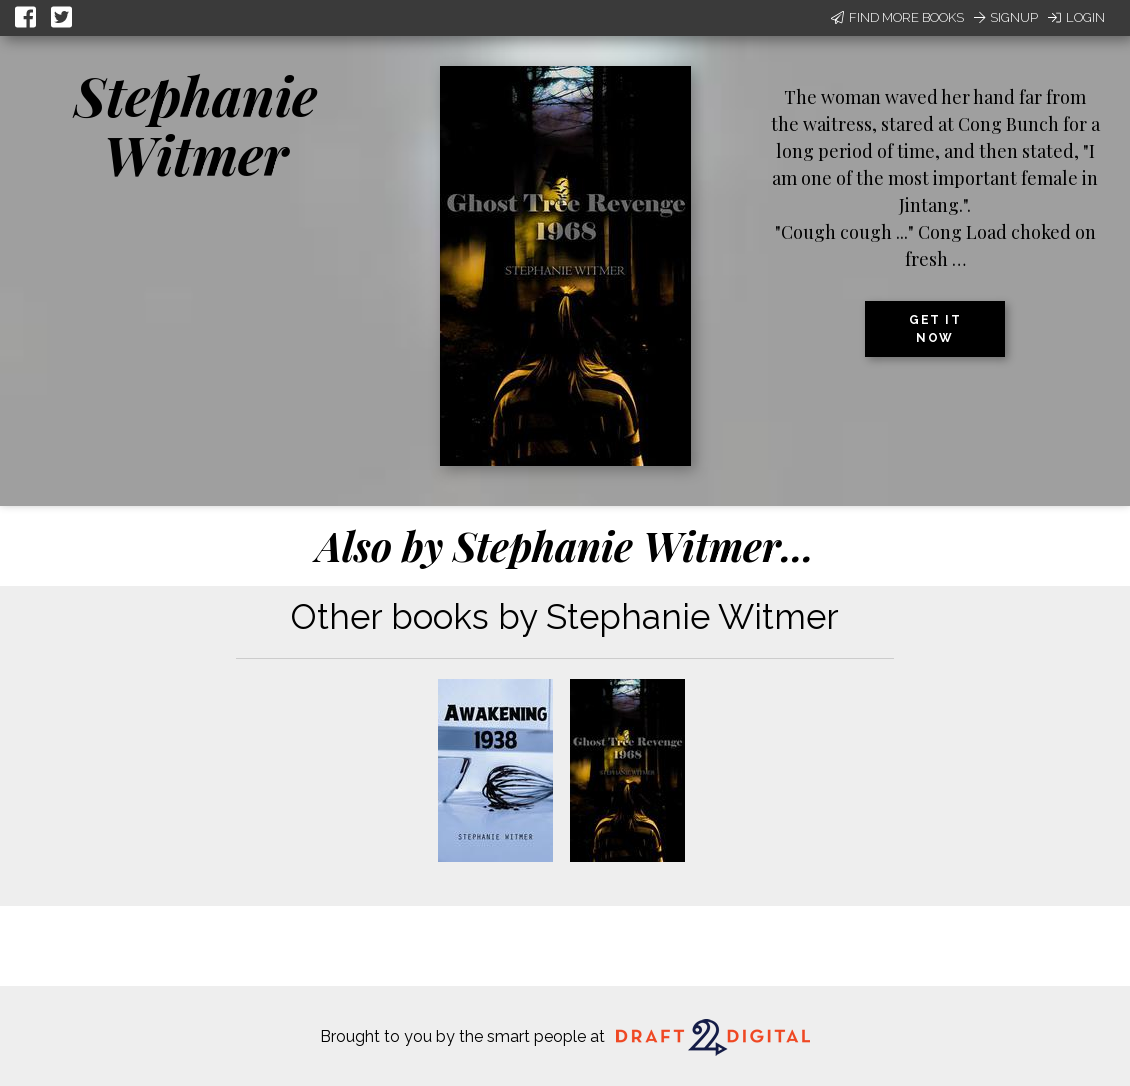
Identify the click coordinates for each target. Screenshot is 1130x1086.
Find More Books (897, 17)
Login (1076, 17)
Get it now (935, 329)
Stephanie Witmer (195, 124)
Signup (1006, 17)
